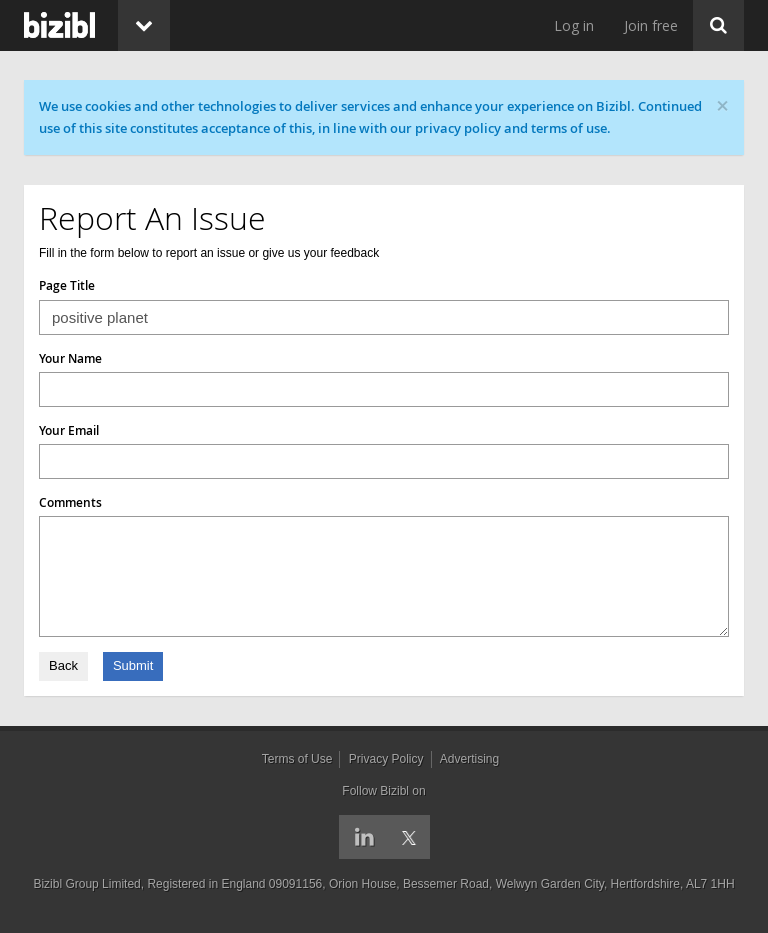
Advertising (469, 759)
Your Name (70, 358)
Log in (574, 25)
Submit (133, 665)
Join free (651, 25)
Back (63, 665)
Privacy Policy (386, 759)
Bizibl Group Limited (86, 884)
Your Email (69, 430)
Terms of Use (297, 759)
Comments (70, 502)
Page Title (67, 285)
